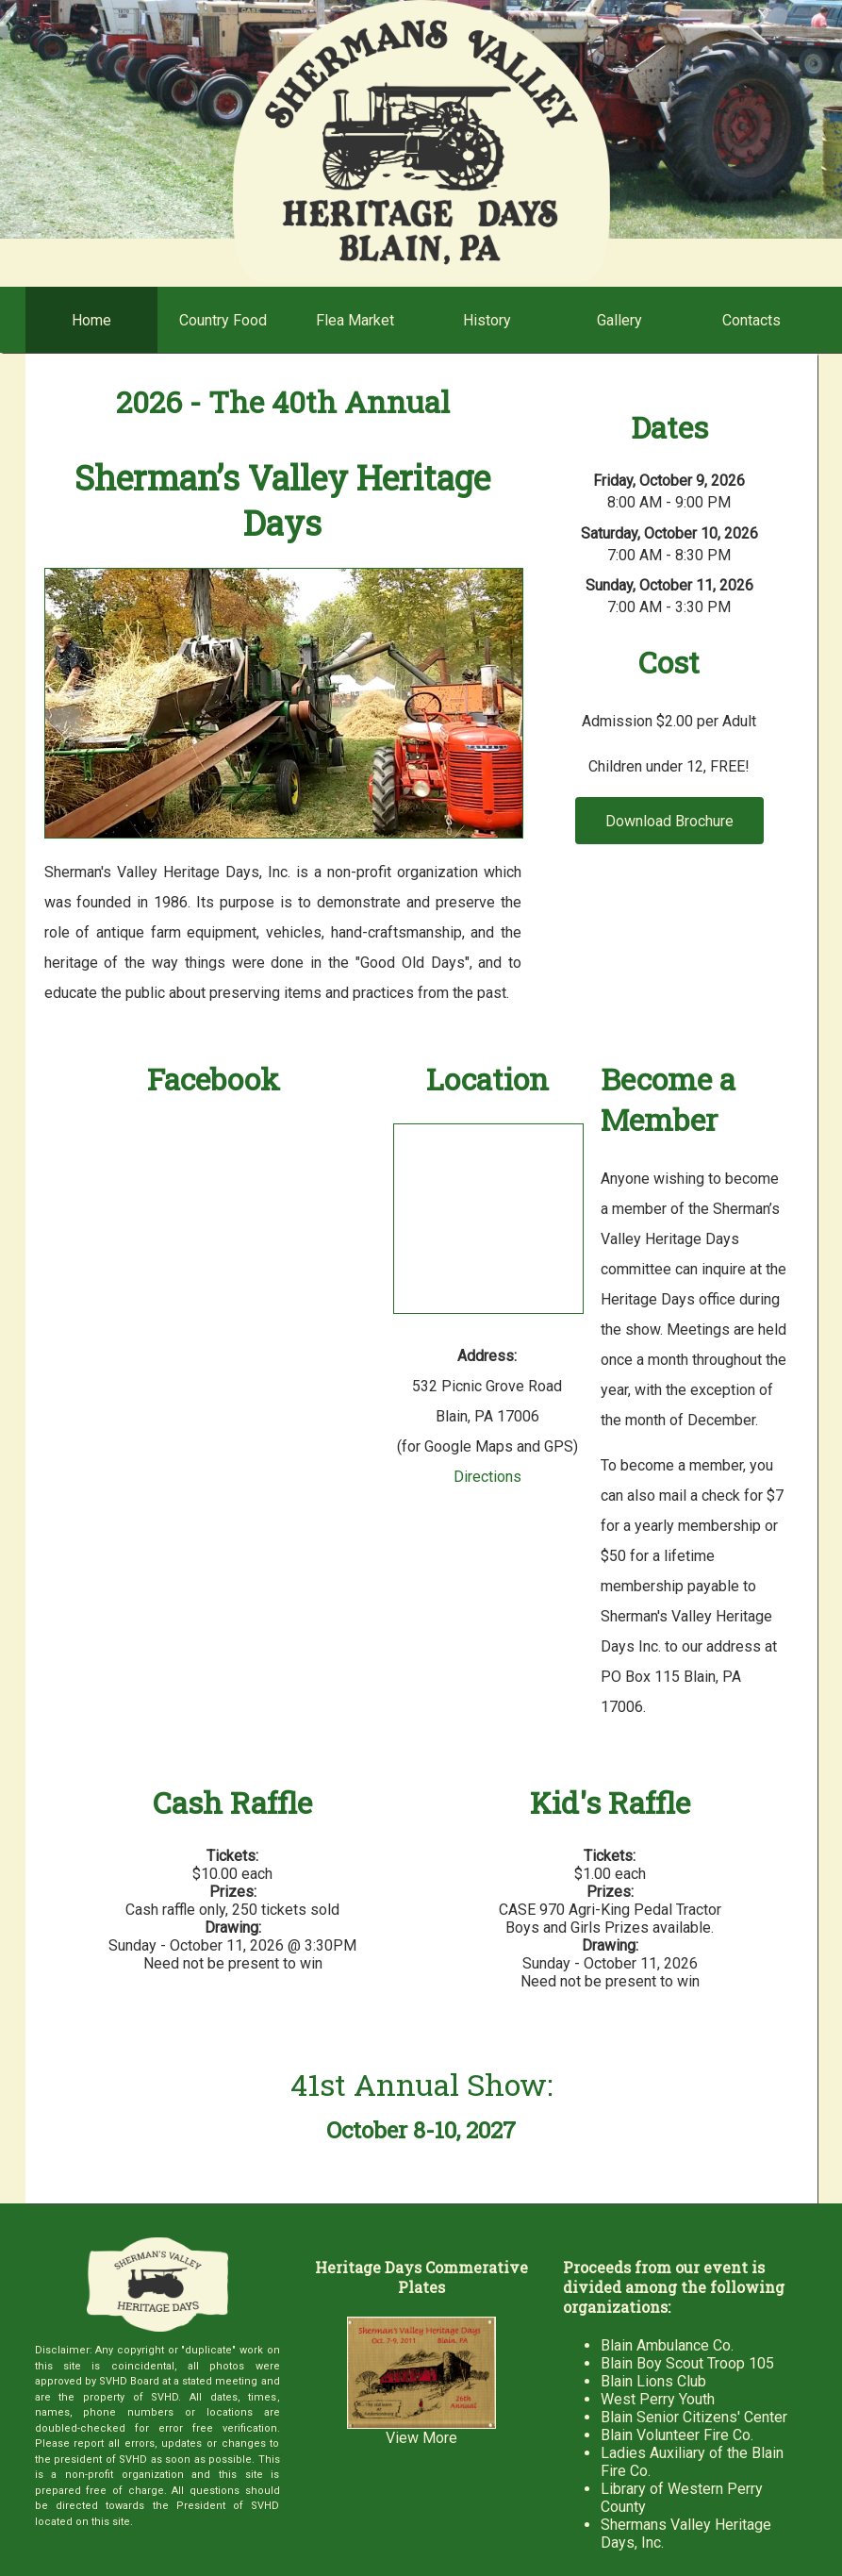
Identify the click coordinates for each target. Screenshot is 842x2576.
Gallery (619, 320)
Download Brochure (669, 821)
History (487, 320)
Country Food (223, 320)
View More (421, 2438)
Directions (487, 1477)
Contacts (751, 320)
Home (91, 320)
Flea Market (355, 320)
